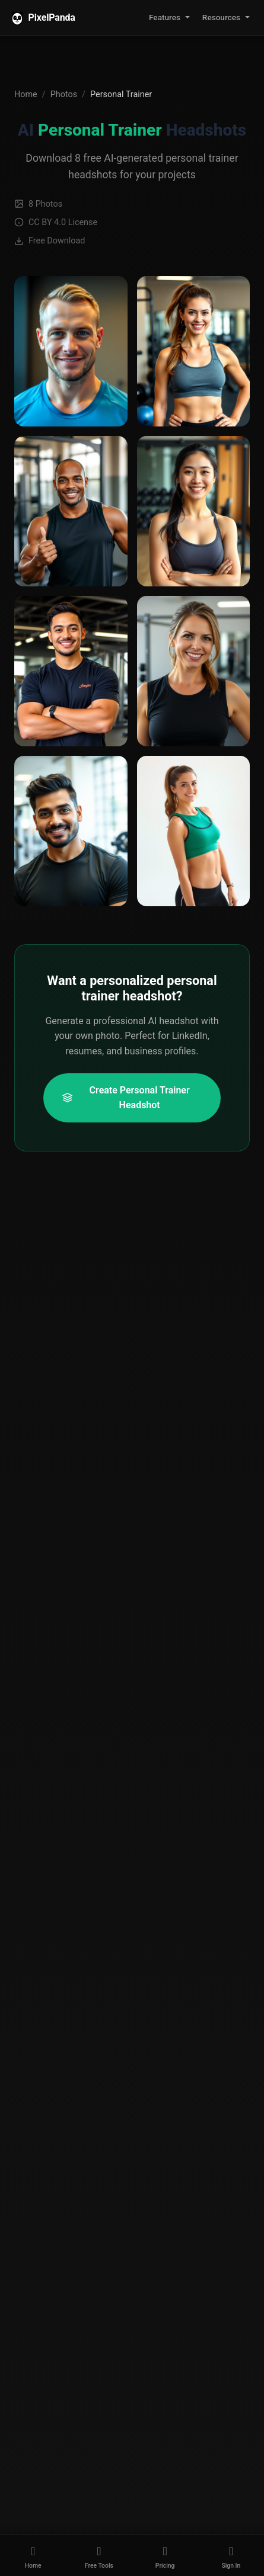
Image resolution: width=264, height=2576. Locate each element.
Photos (63, 94)
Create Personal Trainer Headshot (126, 1098)
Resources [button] (221, 17)
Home (25, 94)
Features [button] (164, 17)
